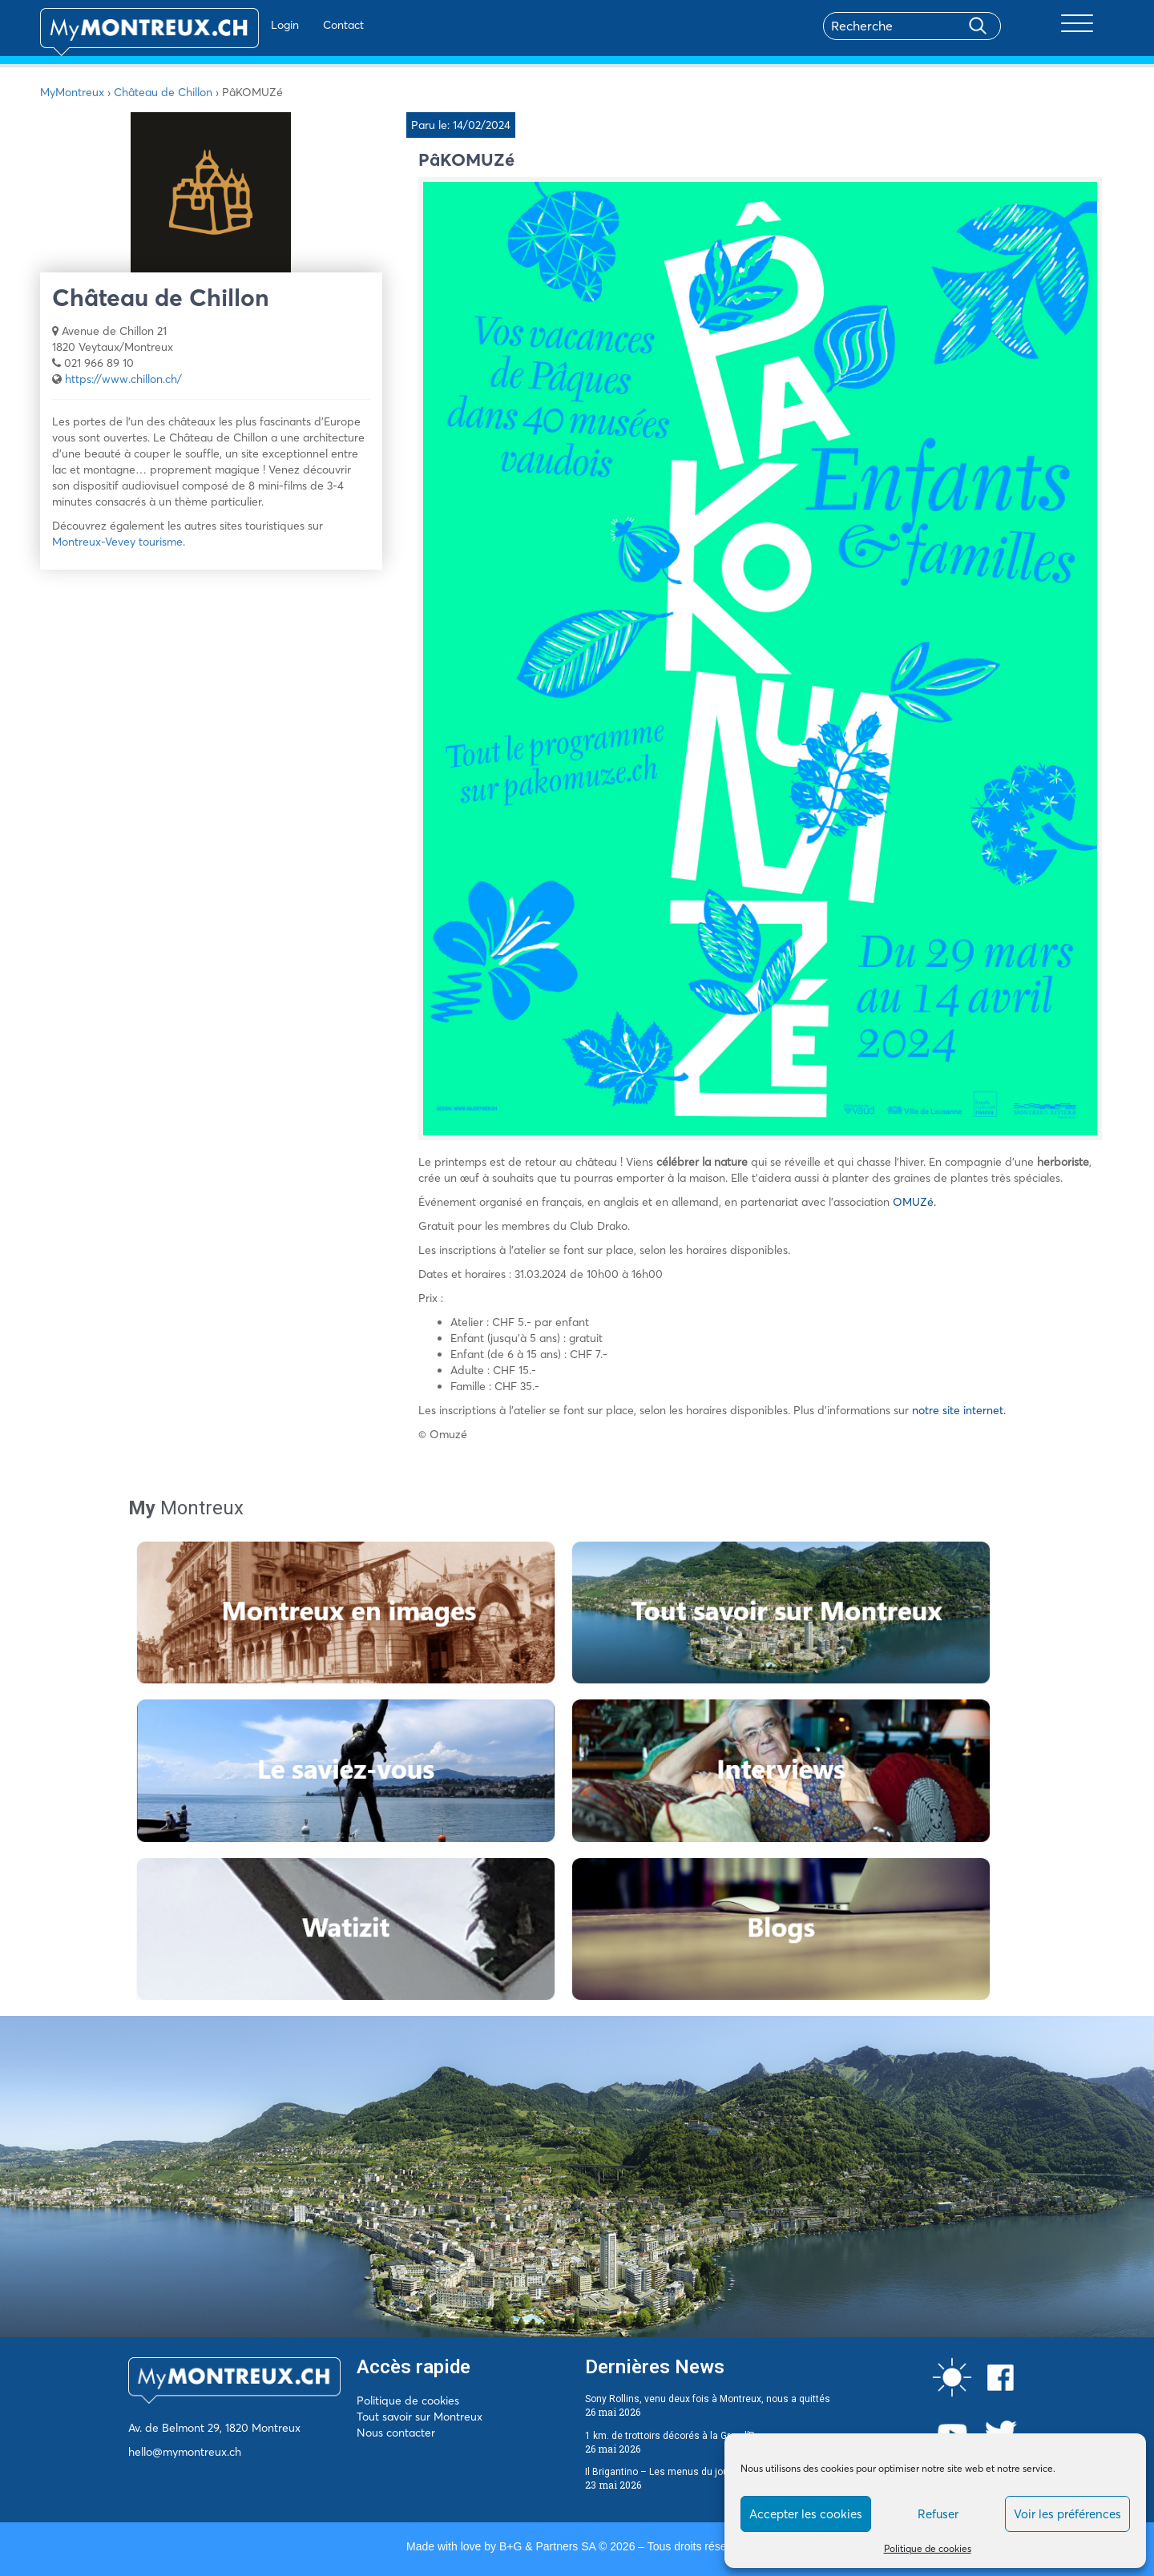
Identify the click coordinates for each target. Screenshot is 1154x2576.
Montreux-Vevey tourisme (117, 541)
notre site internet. (959, 1410)
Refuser (938, 2514)
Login (237, 25)
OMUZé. (914, 1202)
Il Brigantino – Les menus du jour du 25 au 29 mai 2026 (707, 2471)
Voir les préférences (1067, 2514)
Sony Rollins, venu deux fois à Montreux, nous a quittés (707, 2399)
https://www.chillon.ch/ (123, 379)
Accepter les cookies (805, 2514)
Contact (295, 25)
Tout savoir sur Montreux (419, 2416)
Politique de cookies (927, 2548)
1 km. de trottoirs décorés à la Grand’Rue (675, 2435)
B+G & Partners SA (547, 2546)
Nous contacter (396, 2432)
